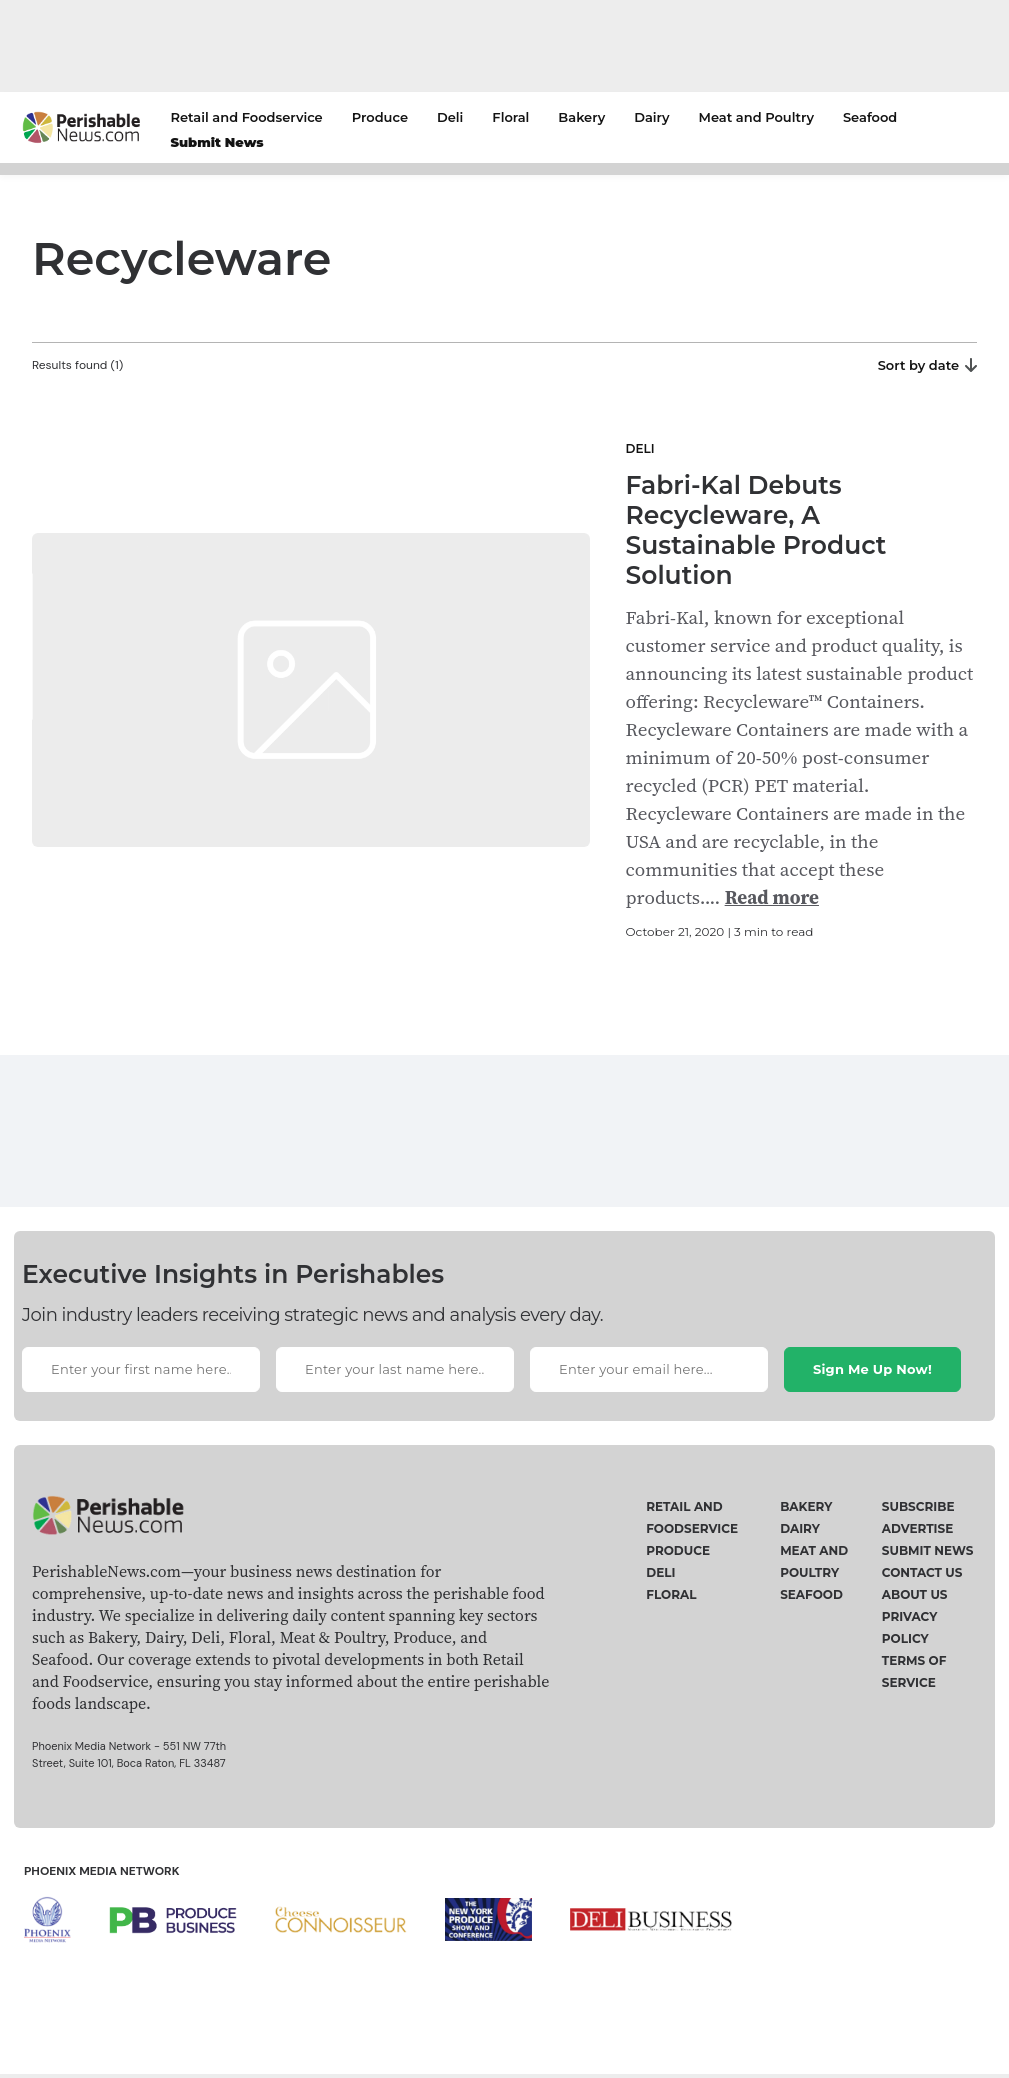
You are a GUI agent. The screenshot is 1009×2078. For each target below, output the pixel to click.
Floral (510, 117)
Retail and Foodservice (247, 117)
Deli (450, 117)
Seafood (870, 117)
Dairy (651, 117)
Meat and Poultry (756, 117)
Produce (380, 117)
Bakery (581, 117)
